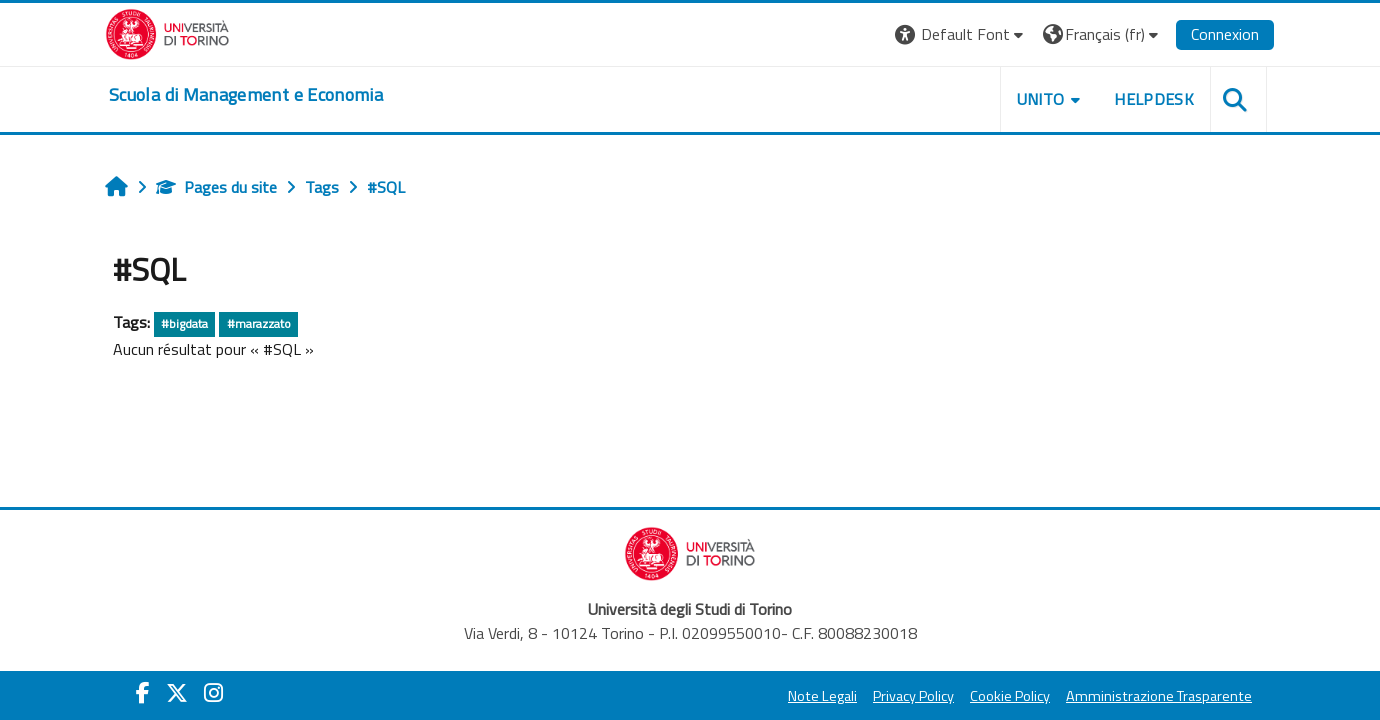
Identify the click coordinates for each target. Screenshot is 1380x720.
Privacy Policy (913, 696)
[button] (961, 34)
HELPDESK (1154, 99)
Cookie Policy (1010, 696)
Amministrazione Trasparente (1159, 696)
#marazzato (259, 323)
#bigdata (184, 323)
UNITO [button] (1041, 99)
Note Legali (822, 696)
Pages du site (216, 187)
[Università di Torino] (167, 32)
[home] (246, 95)
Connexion (1225, 34)
